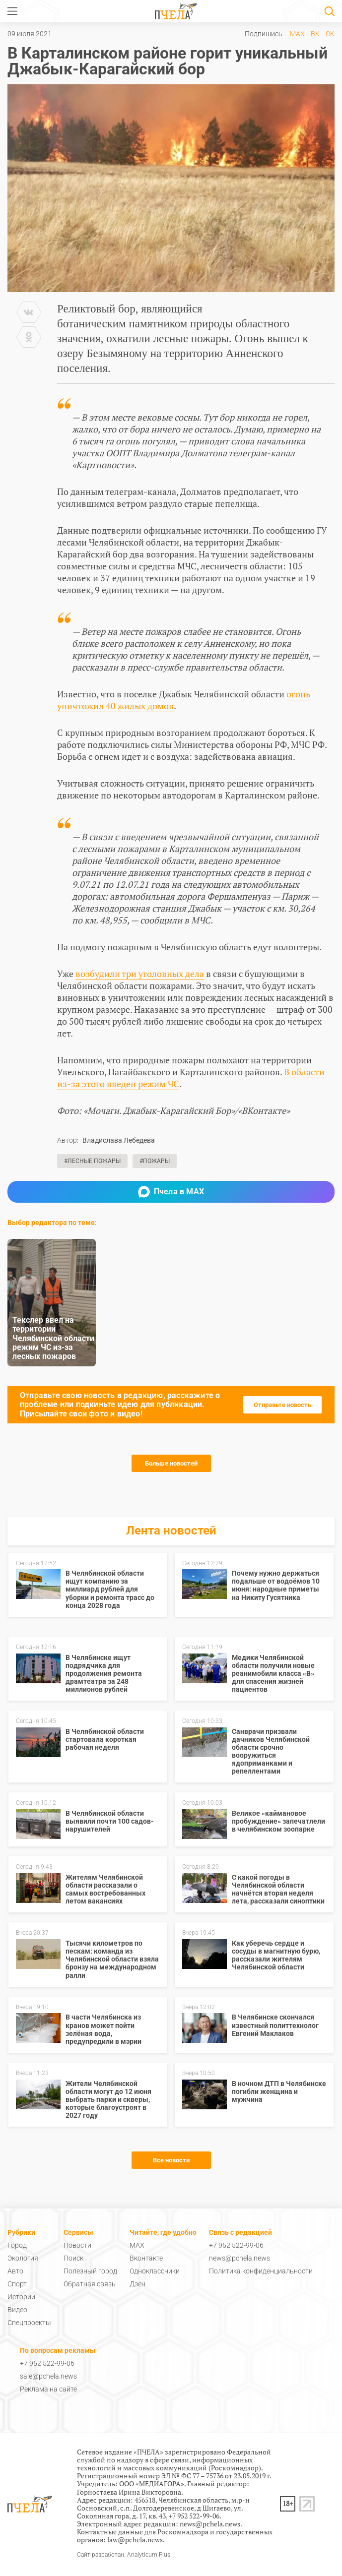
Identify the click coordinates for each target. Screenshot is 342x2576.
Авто (15, 2271)
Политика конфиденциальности (261, 2271)
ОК (330, 34)
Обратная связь (90, 2284)
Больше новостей (171, 1463)
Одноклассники (155, 2271)
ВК (315, 34)
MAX (297, 34)
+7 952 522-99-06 (236, 2245)
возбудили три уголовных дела (139, 974)
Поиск (73, 2258)
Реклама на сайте (48, 2389)
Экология (22, 2258)
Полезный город (90, 2271)
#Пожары (154, 1161)
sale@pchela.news (48, 2376)
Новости (77, 2245)
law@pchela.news (135, 2539)
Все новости (171, 2160)
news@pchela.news (239, 2258)
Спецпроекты (29, 2323)
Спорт (17, 2284)
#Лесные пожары (92, 1161)
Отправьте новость (282, 1405)
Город (17, 2245)
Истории (21, 2297)
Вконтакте (146, 2258)
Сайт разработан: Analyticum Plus (123, 2555)
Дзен (137, 2284)
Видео (17, 2310)
